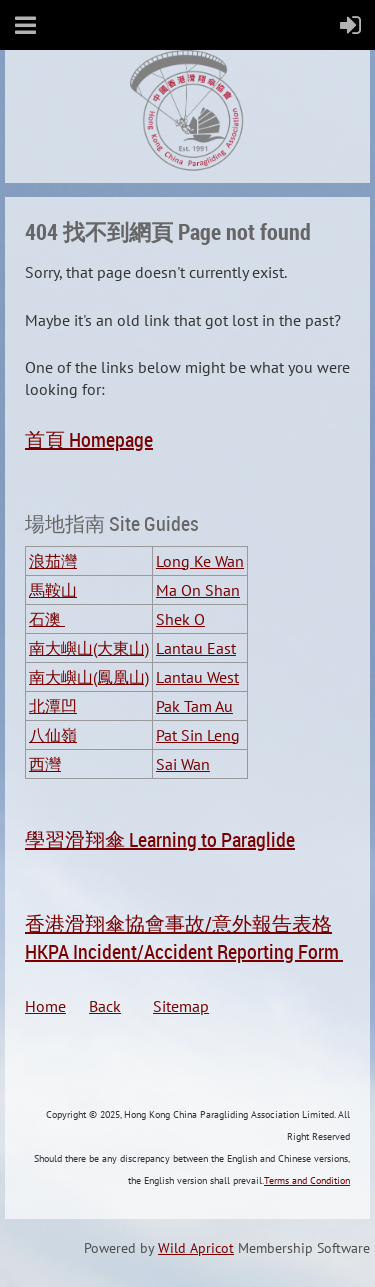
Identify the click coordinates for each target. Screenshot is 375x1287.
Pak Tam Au (194, 706)
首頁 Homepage (89, 439)
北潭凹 (53, 706)
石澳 (47, 619)
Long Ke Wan (200, 561)
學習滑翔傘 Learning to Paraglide (160, 839)
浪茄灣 (53, 561)
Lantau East (196, 648)
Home (57, 1006)
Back (121, 1006)
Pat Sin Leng (198, 735)
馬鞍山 (53, 590)
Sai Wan (183, 764)
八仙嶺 (53, 735)
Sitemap (181, 1006)
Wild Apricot (196, 1248)
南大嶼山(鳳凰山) (89, 677)
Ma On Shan (198, 590)
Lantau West (197, 677)
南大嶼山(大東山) (89, 648)
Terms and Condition (307, 1180)
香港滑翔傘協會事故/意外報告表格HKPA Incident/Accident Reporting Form (184, 937)
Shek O (180, 619)
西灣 (45, 764)
